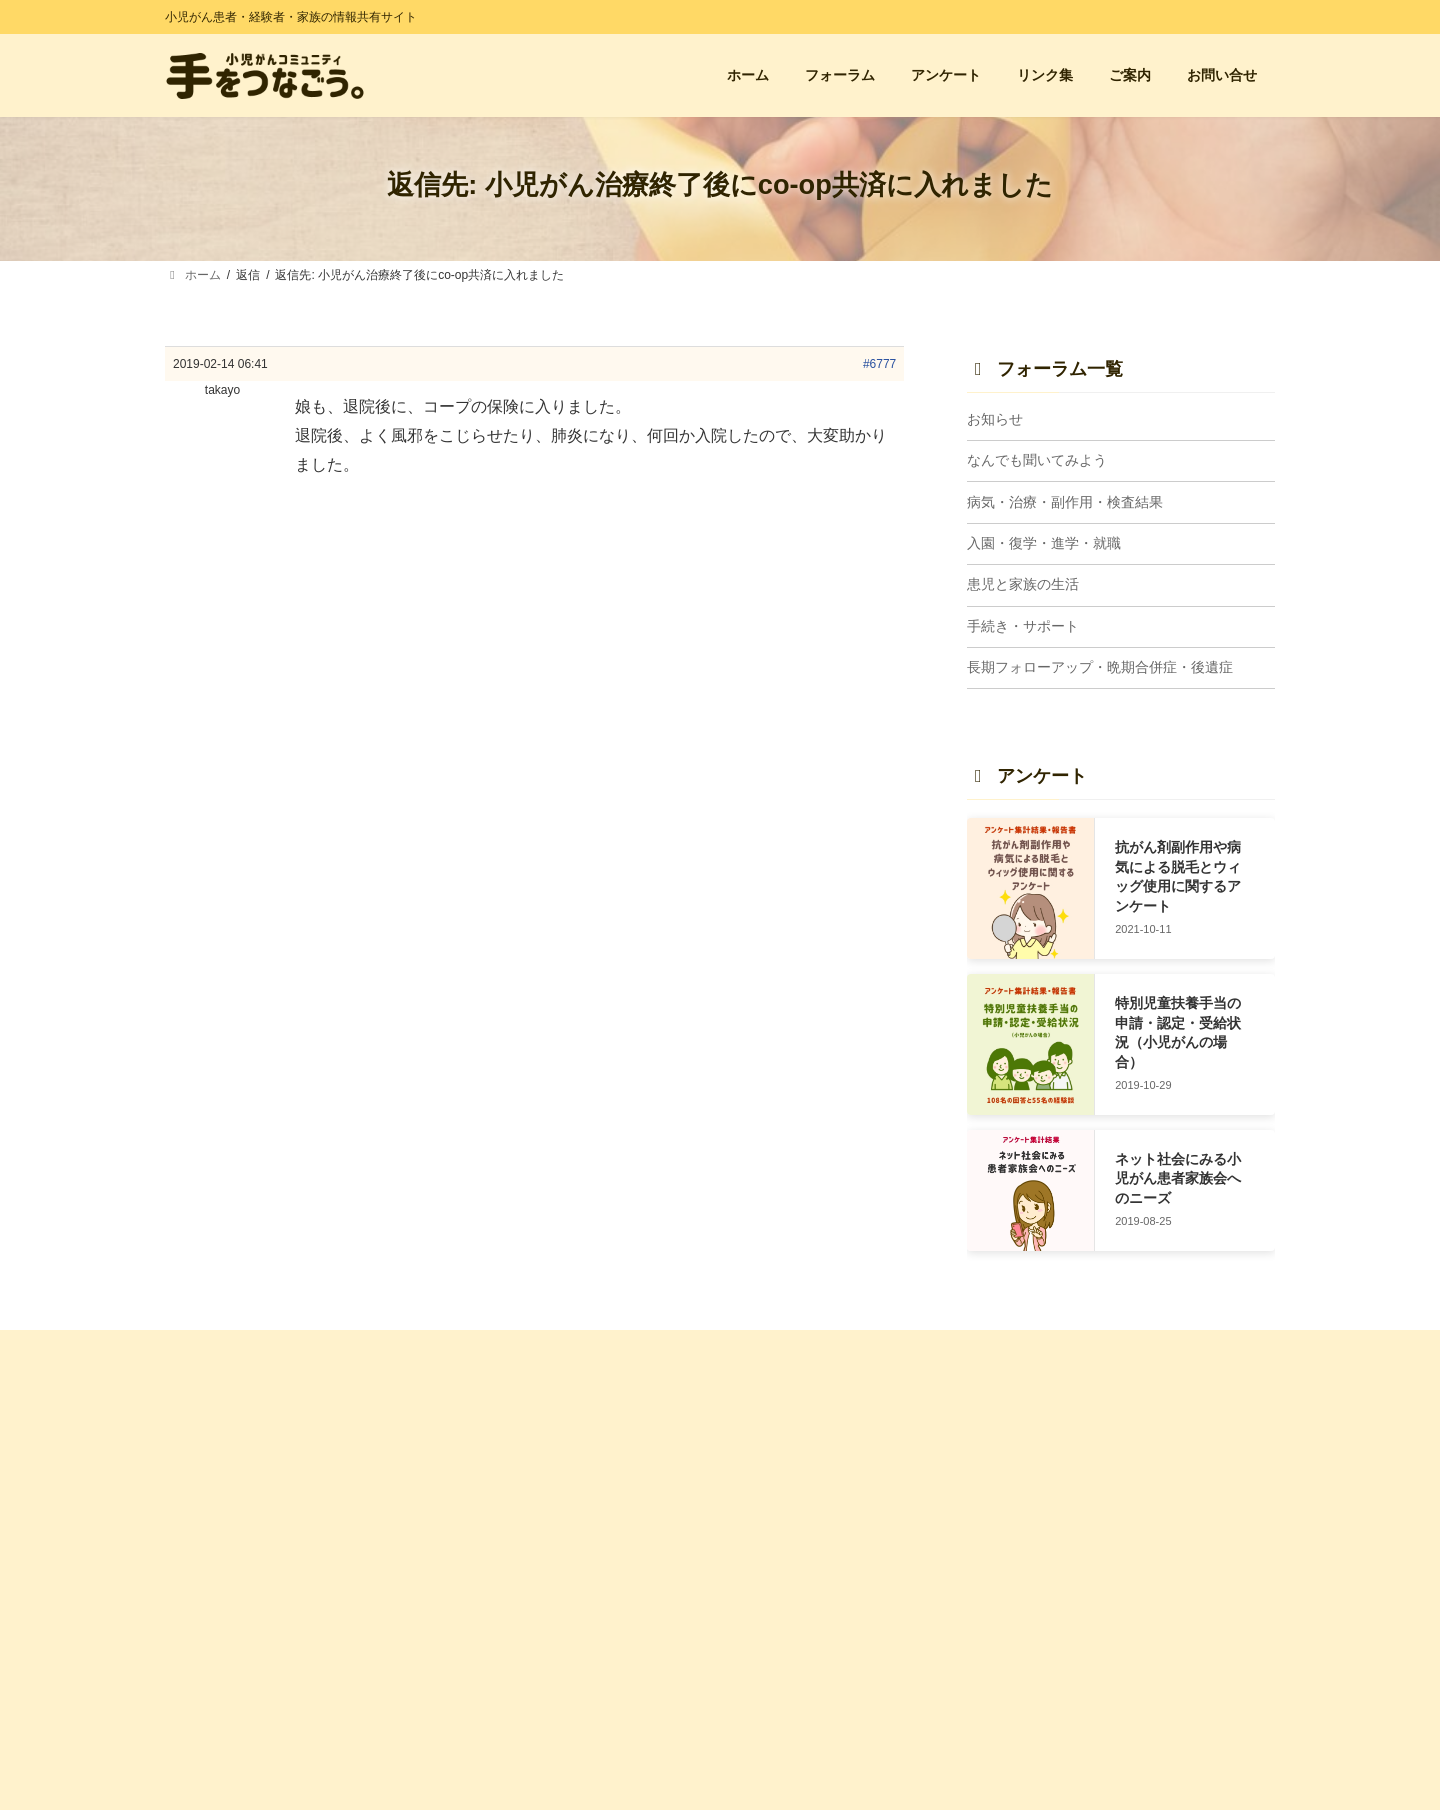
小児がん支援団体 (1080, 1473)
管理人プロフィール (516, 1653)
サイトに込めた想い (516, 1619)
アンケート (492, 1473)
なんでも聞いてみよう (1037, 461)
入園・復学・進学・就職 (1044, 543)
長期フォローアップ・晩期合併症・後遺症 (1100, 668)
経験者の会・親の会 (1086, 1438)
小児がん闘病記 (1074, 1508)
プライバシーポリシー (522, 1723)
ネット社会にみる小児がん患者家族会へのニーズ (1178, 1178)
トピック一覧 (783, 1473)
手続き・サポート (1023, 626)
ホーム (480, 1438)
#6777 (879, 364)
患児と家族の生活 (1023, 585)
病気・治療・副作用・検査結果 (1065, 502)
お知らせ (995, 419)
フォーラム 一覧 (790, 1438)
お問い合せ (492, 1508)
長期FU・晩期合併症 (803, 1717)
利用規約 (486, 1688)
